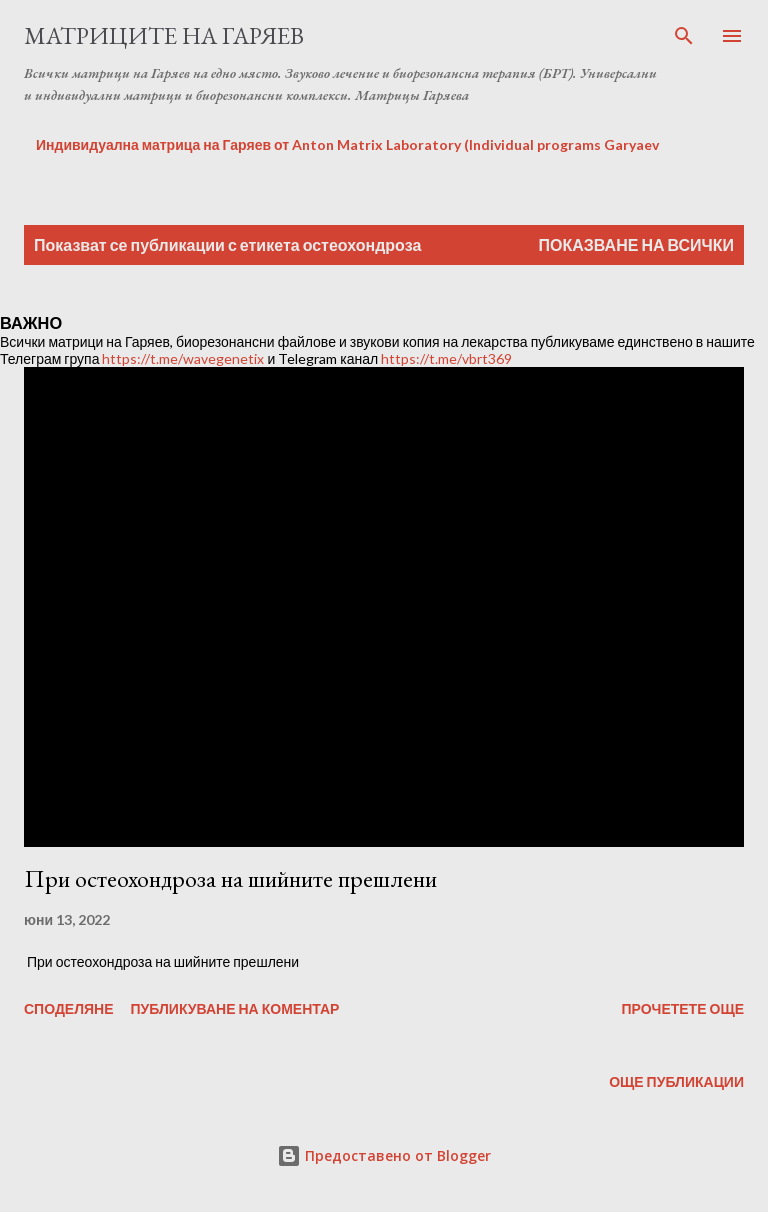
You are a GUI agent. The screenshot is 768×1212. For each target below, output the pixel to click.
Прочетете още (682, 1008)
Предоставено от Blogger (384, 1155)
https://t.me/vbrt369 (446, 358)
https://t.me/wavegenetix (183, 358)
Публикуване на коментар (235, 1008)
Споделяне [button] (69, 1008)
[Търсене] (684, 36)
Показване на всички (636, 244)
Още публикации (676, 1081)
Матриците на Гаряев (164, 35)
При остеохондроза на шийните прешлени (230, 878)
